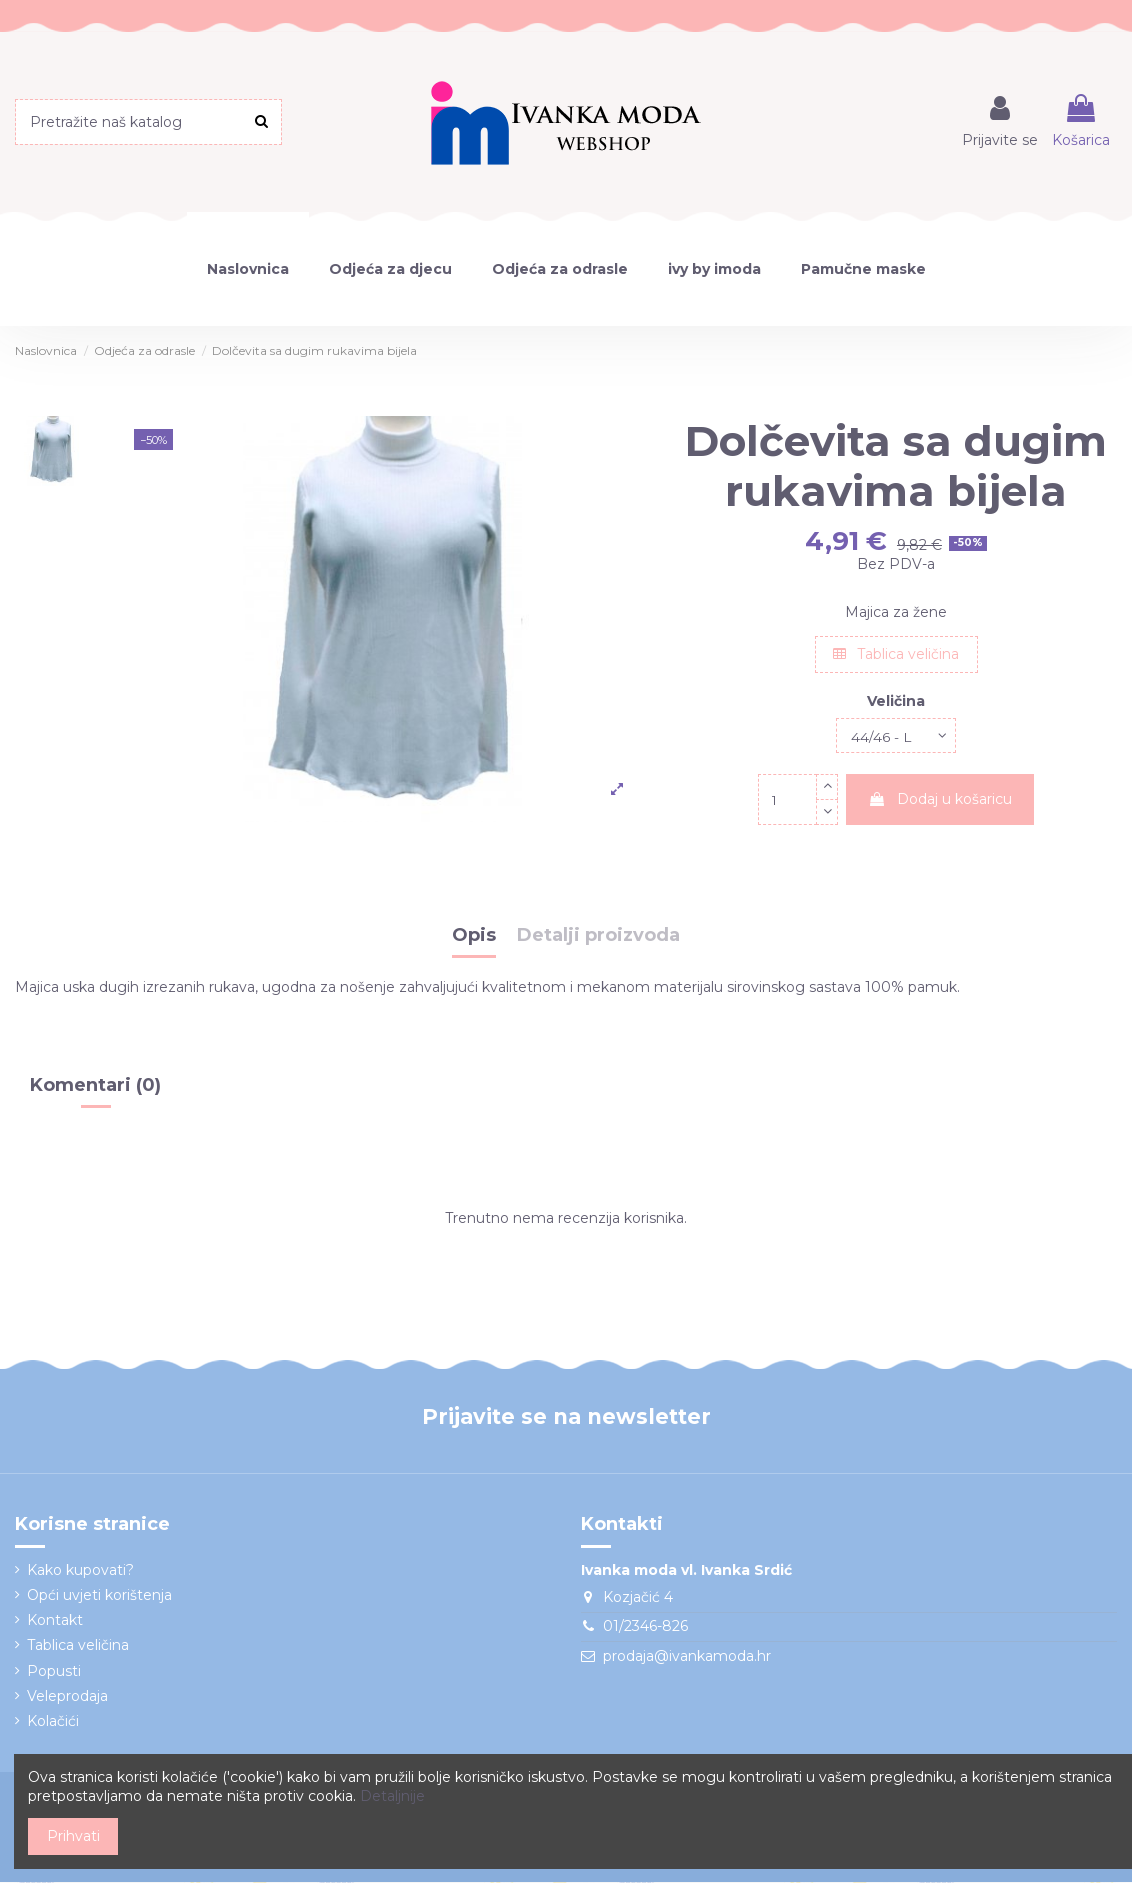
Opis (474, 938)
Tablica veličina (896, 654)
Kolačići (53, 1722)
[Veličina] (896, 736)
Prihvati (73, 1836)
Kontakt (55, 1622)
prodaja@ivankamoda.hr (687, 1657)
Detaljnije (392, 1796)
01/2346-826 (645, 1628)
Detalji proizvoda (598, 938)
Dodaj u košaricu (940, 801)
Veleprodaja (67, 1697)
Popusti (54, 1672)
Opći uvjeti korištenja (99, 1596)
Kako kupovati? (80, 1571)
